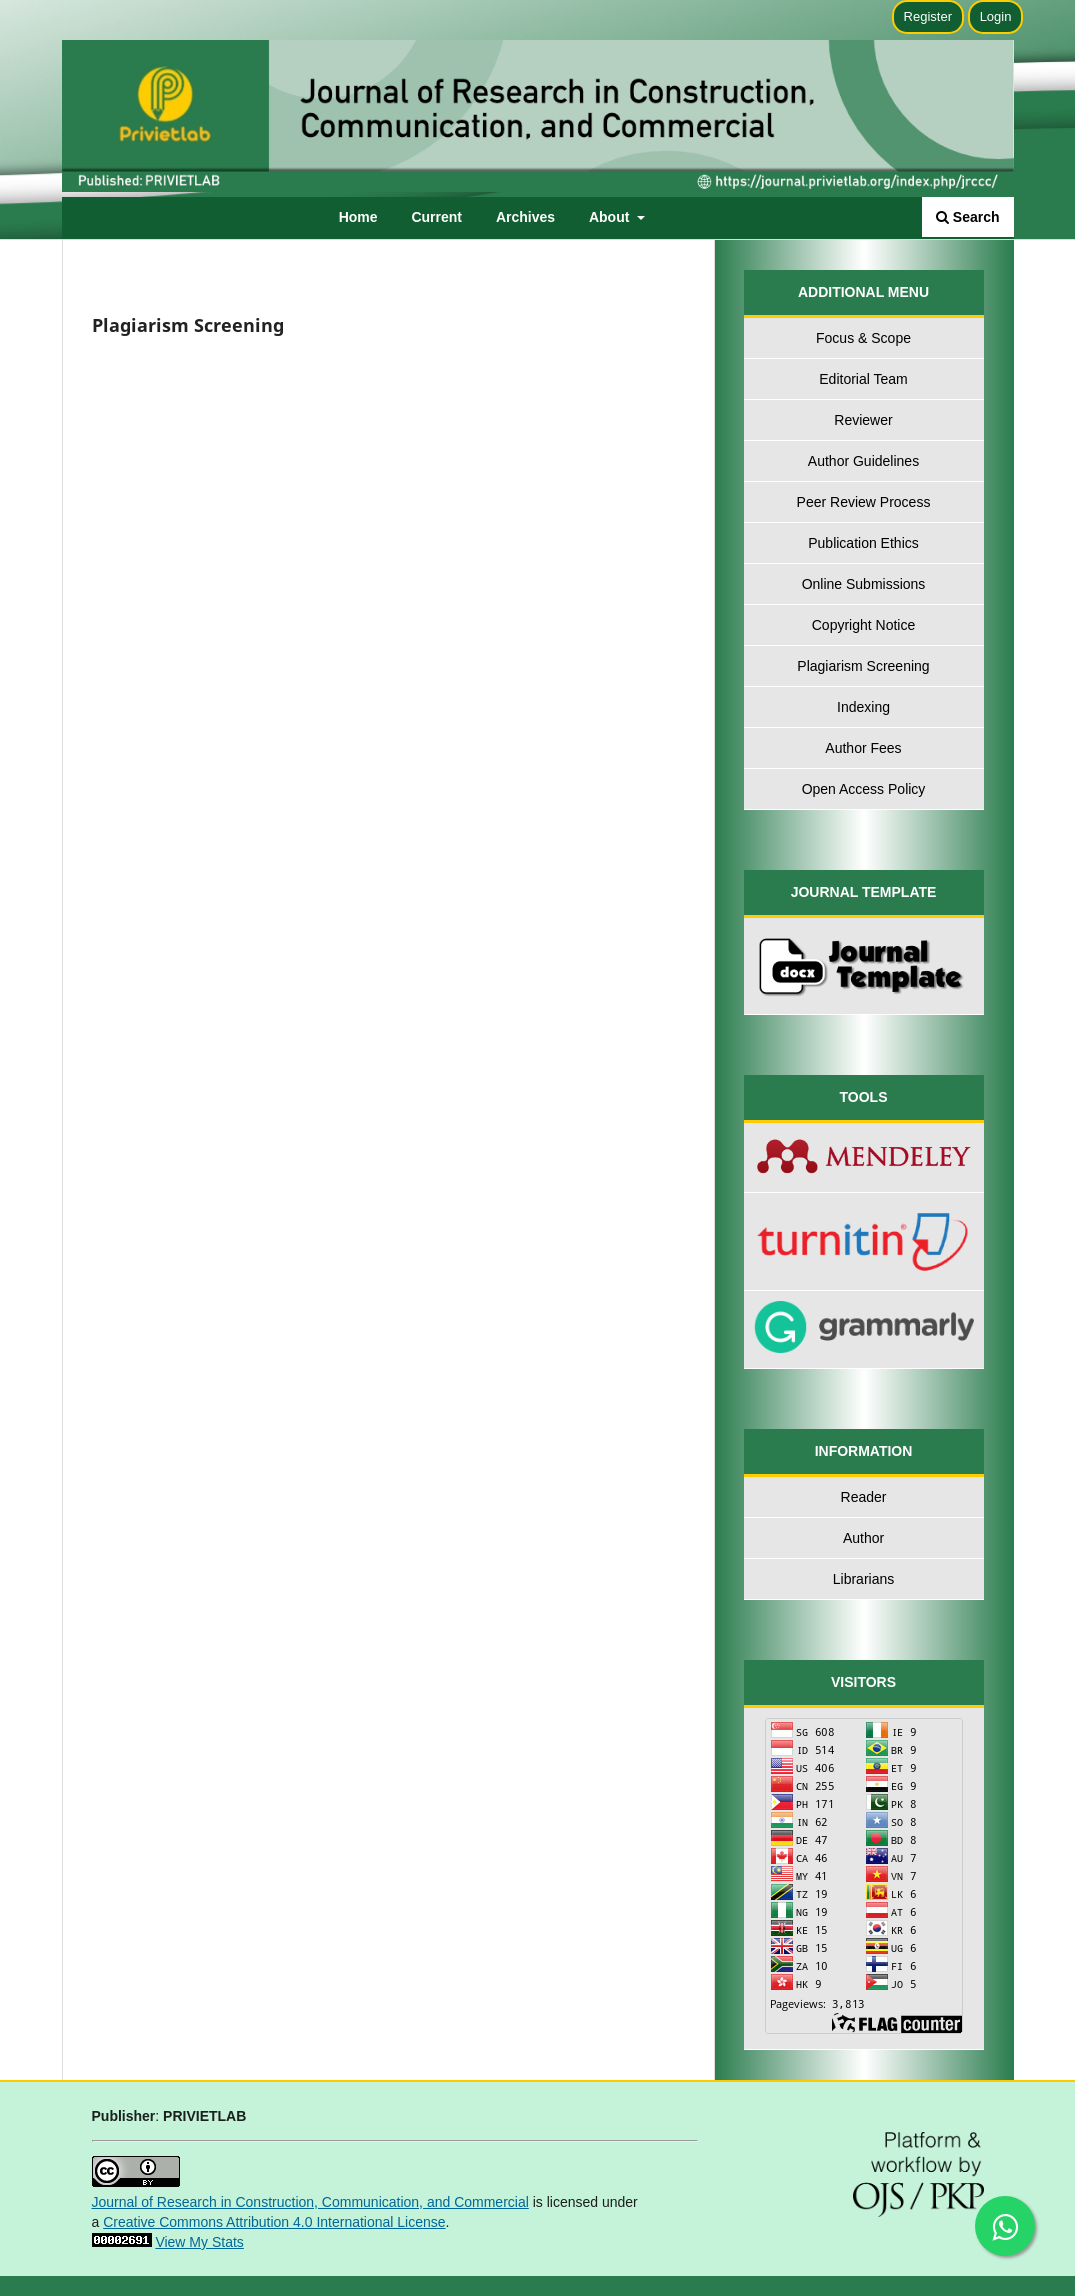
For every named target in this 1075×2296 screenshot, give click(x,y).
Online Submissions (864, 584)
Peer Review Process (864, 502)
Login (996, 16)
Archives (525, 217)
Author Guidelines (863, 461)
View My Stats (199, 2242)
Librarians (863, 1579)
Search (968, 217)
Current (436, 217)
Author (863, 1538)
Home (358, 217)
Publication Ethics (863, 543)
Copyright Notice (864, 625)
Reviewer (863, 420)
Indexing (863, 707)
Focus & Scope (863, 338)
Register (928, 16)
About (611, 217)
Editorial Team (863, 379)
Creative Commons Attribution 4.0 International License (274, 2222)
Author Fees (863, 748)
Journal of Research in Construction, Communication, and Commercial (310, 2202)
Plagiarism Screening (863, 666)
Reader (864, 1497)
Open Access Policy (864, 789)
